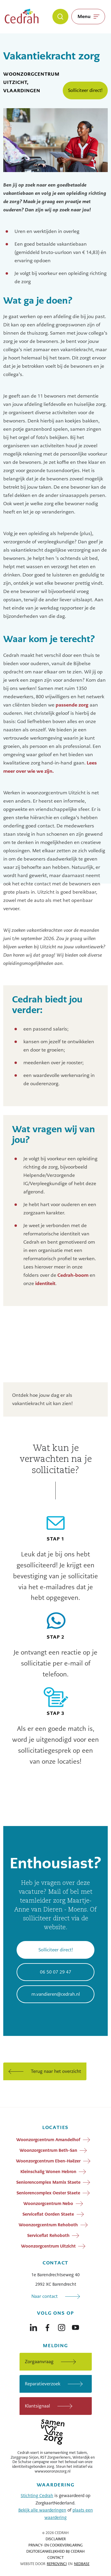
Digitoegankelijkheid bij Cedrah (55, 2551)
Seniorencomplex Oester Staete (48, 2193)
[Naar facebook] (47, 2326)
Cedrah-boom (73, 1275)
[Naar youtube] (75, 2326)
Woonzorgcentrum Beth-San (48, 2150)
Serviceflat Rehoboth (48, 2235)
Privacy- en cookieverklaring (55, 2545)
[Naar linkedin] (33, 2326)
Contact (55, 2557)
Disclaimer (56, 2539)
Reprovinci (57, 2564)
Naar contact (44, 2296)
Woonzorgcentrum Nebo (48, 2203)
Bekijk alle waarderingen (42, 2510)
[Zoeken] (60, 16)
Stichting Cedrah (37, 2496)
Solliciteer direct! (85, 90)
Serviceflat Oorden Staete (48, 2214)
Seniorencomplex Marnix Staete (48, 2182)
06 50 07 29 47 (55, 1972)
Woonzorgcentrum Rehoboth (48, 2225)
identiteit (45, 1283)
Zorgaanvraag (39, 2361)
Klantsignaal (37, 2406)
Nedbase (81, 2564)
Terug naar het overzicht (56, 2071)
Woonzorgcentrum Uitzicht (48, 2246)
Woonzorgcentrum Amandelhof (48, 2140)
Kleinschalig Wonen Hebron (48, 2172)
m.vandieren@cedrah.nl (55, 1994)
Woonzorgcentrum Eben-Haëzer (48, 2161)
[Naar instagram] (61, 2326)
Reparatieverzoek (42, 2384)
